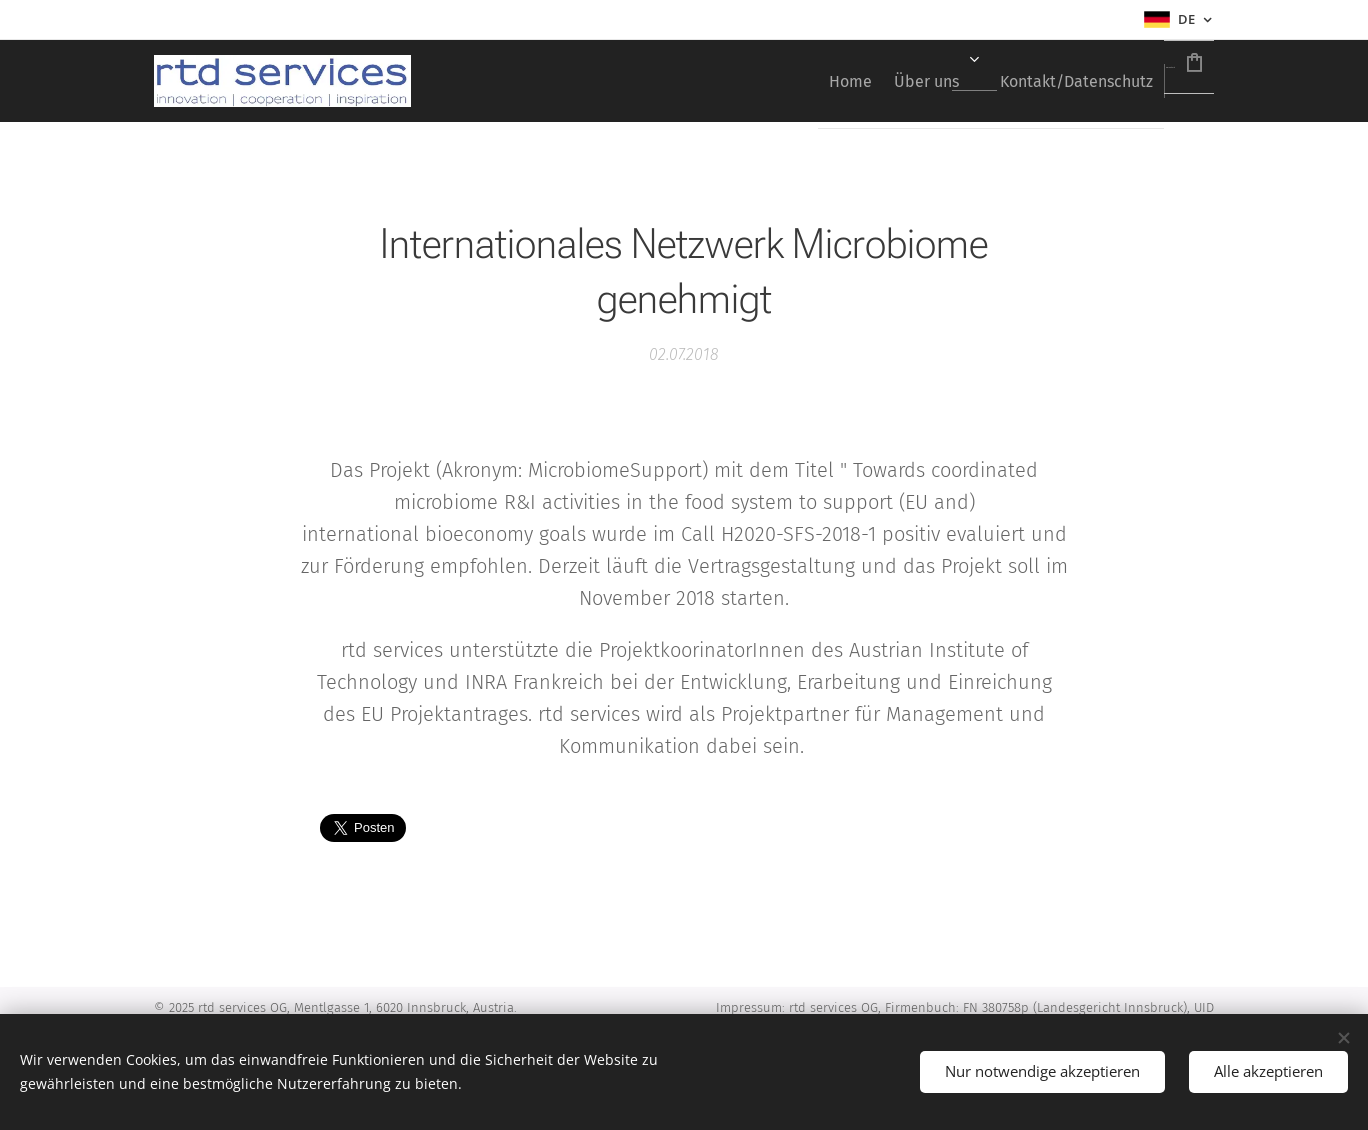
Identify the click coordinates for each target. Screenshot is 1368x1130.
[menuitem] (734, 81)
